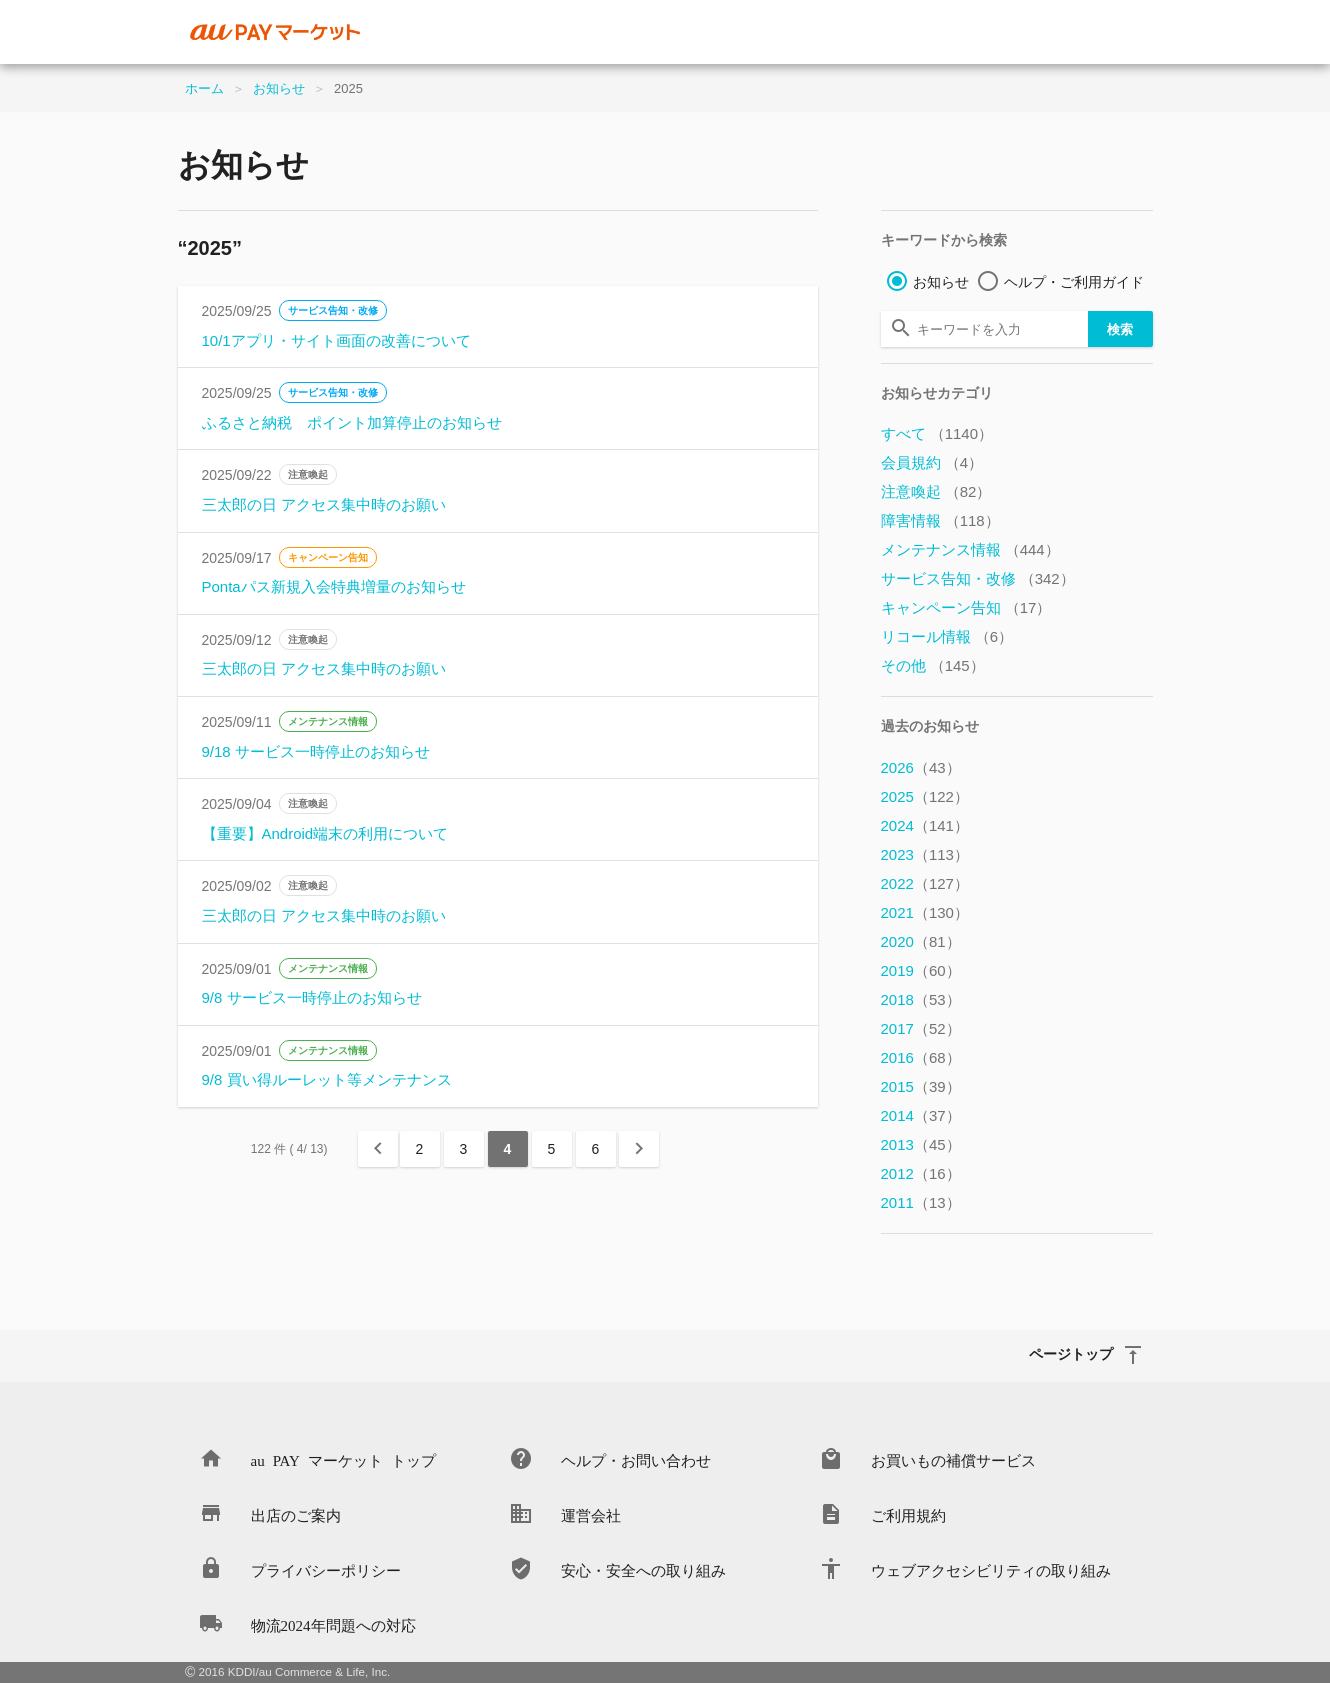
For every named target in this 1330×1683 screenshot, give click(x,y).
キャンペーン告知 (328, 557)
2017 (921, 1028)
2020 (921, 941)
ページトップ (1071, 1353)
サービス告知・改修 (333, 310)
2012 (921, 1173)
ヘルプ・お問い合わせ (636, 1459)
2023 (925, 854)
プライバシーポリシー (326, 1569)
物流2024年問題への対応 (333, 1624)
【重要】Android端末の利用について (325, 833)
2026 (921, 767)
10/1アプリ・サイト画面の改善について (336, 340)
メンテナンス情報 (328, 721)
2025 (925, 796)
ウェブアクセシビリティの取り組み (991, 1569)
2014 (921, 1115)
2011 (921, 1202)
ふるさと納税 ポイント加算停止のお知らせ (352, 422)
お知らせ (279, 88)
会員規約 (932, 462)
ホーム (204, 88)
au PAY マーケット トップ (343, 1459)
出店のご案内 (296, 1514)
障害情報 (940, 520)
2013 (921, 1144)
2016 (921, 1057)
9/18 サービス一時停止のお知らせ (316, 751)
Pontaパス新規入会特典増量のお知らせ (334, 586)
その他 (933, 665)
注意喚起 (308, 474)
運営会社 (591, 1514)
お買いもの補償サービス (953, 1459)
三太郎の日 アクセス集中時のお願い (324, 504)
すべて (937, 433)
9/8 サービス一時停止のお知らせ (312, 997)
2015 (921, 1086)
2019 (921, 970)
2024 (925, 825)
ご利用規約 (908, 1514)
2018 (921, 999)
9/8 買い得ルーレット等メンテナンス (327, 1079)
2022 (925, 883)
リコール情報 (947, 636)
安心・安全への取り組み (643, 1569)
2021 (925, 912)
